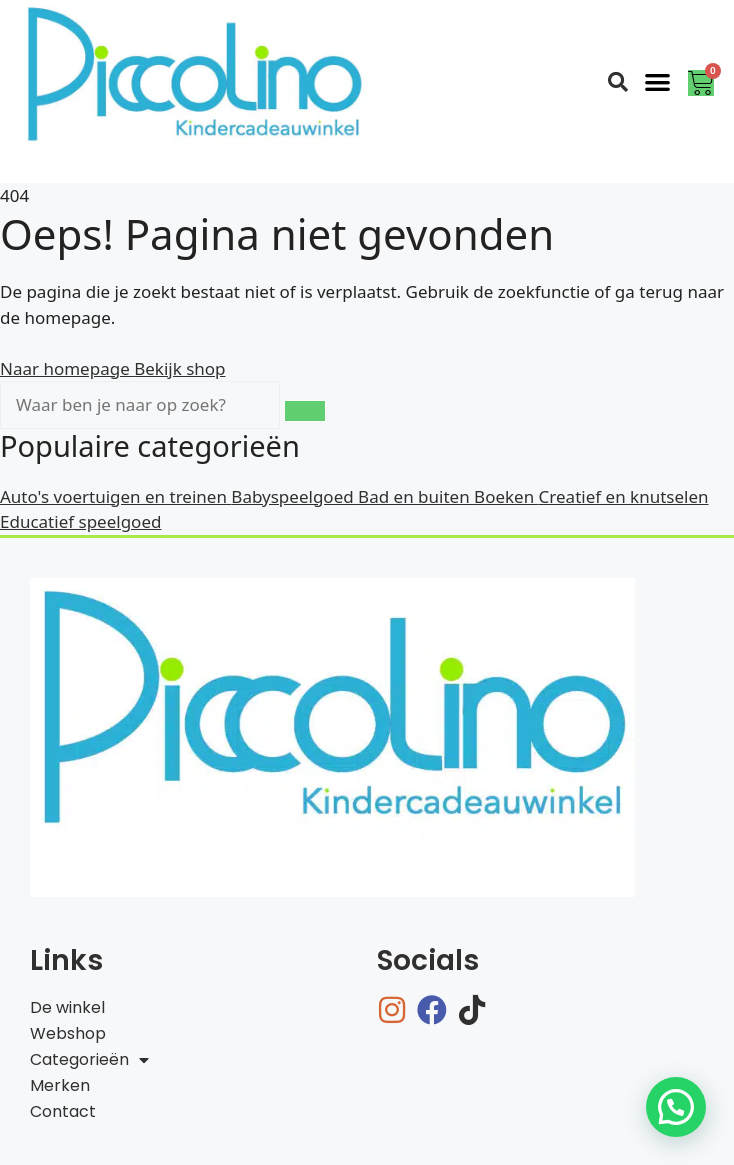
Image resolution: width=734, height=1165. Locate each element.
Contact (63, 1111)
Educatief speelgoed (80, 521)
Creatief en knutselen (624, 496)
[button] (658, 81)
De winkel (67, 1007)
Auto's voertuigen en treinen (115, 496)
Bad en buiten (416, 496)
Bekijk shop (179, 368)
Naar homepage (67, 368)
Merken (60, 1085)
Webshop (68, 1033)
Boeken (506, 496)
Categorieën (89, 1060)
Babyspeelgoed (294, 496)
